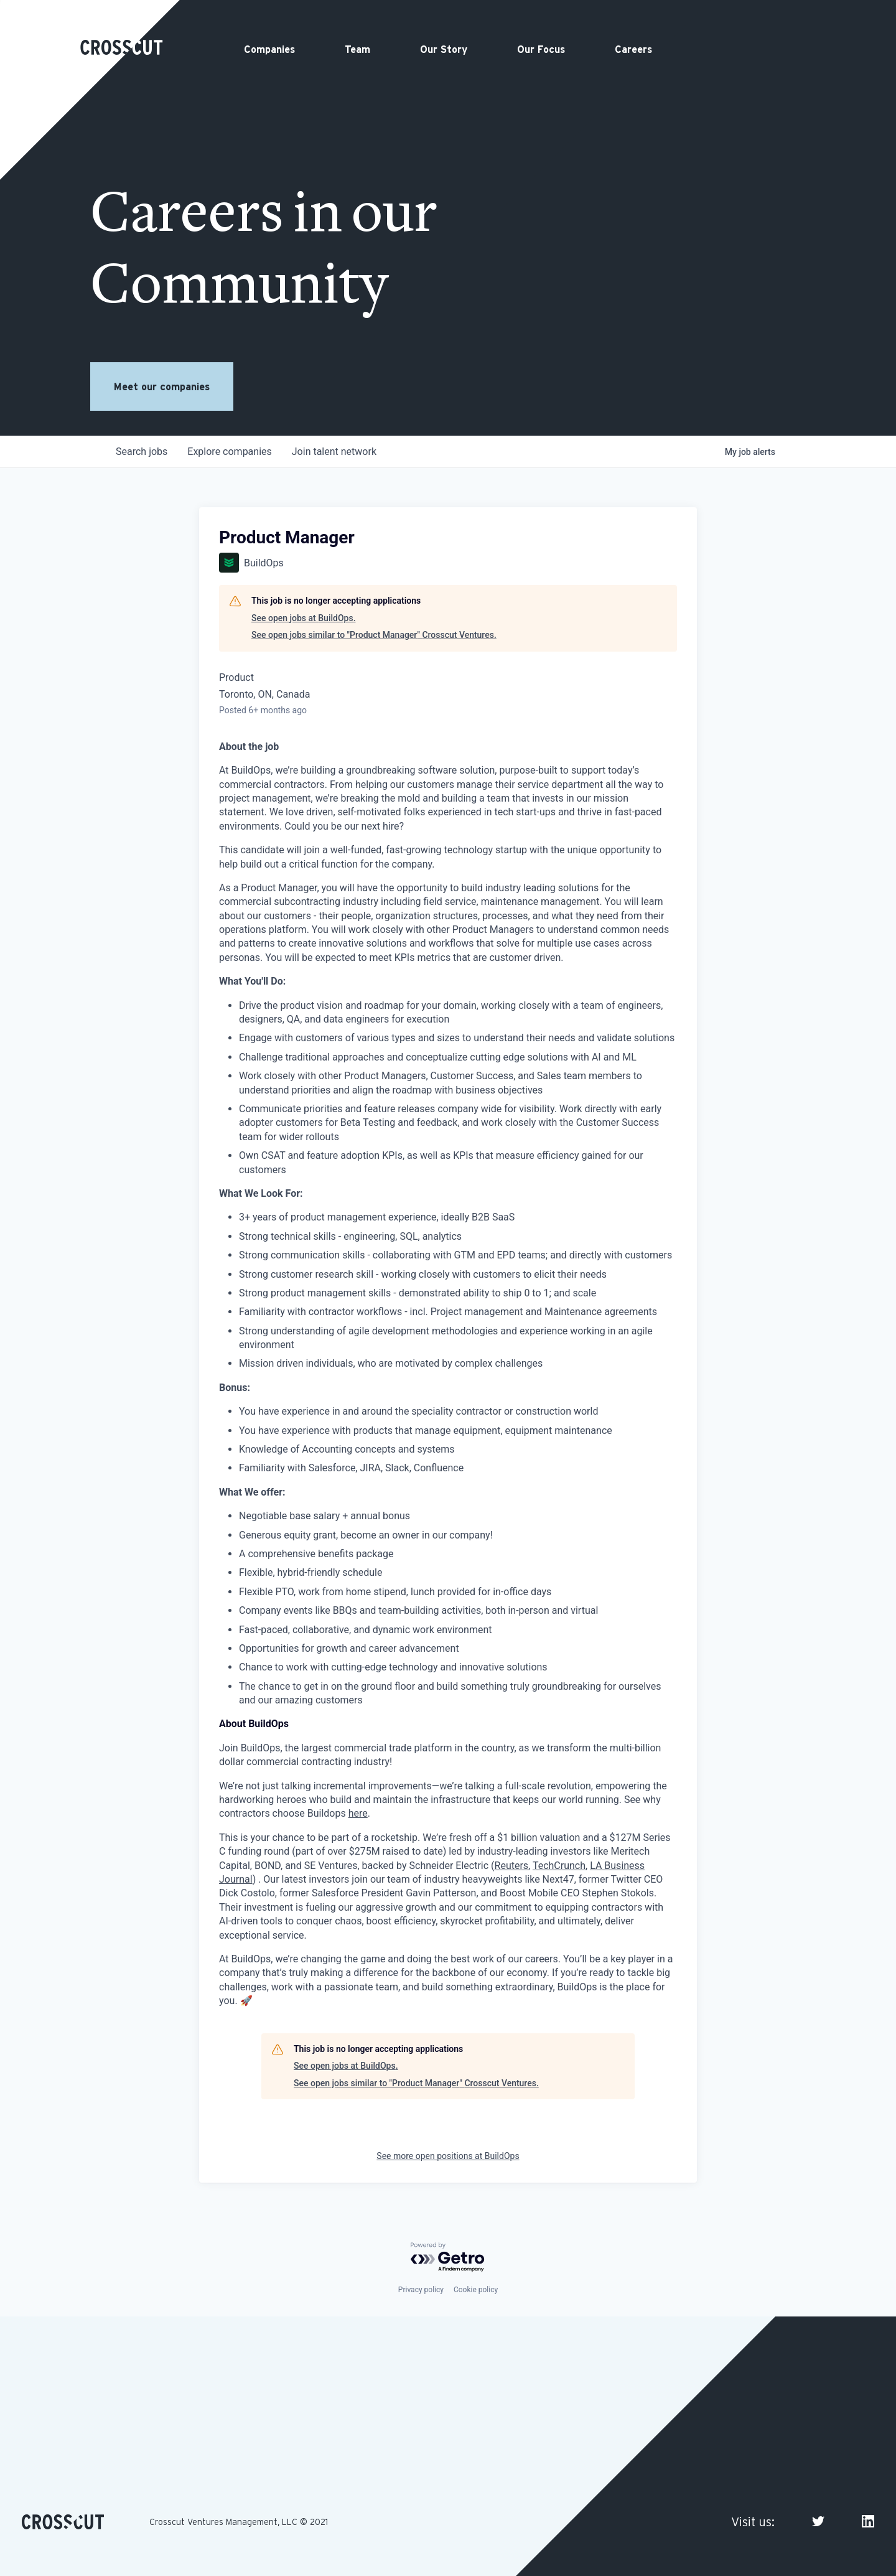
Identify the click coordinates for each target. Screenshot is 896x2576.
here (358, 1813)
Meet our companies (162, 386)
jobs (141, 451)
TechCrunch (559, 1865)
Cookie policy (476, 2289)
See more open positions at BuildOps (447, 2156)
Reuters (512, 1865)
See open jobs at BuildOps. (303, 618)
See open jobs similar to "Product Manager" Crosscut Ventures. (374, 635)
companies (229, 451)
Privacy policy (421, 2289)
